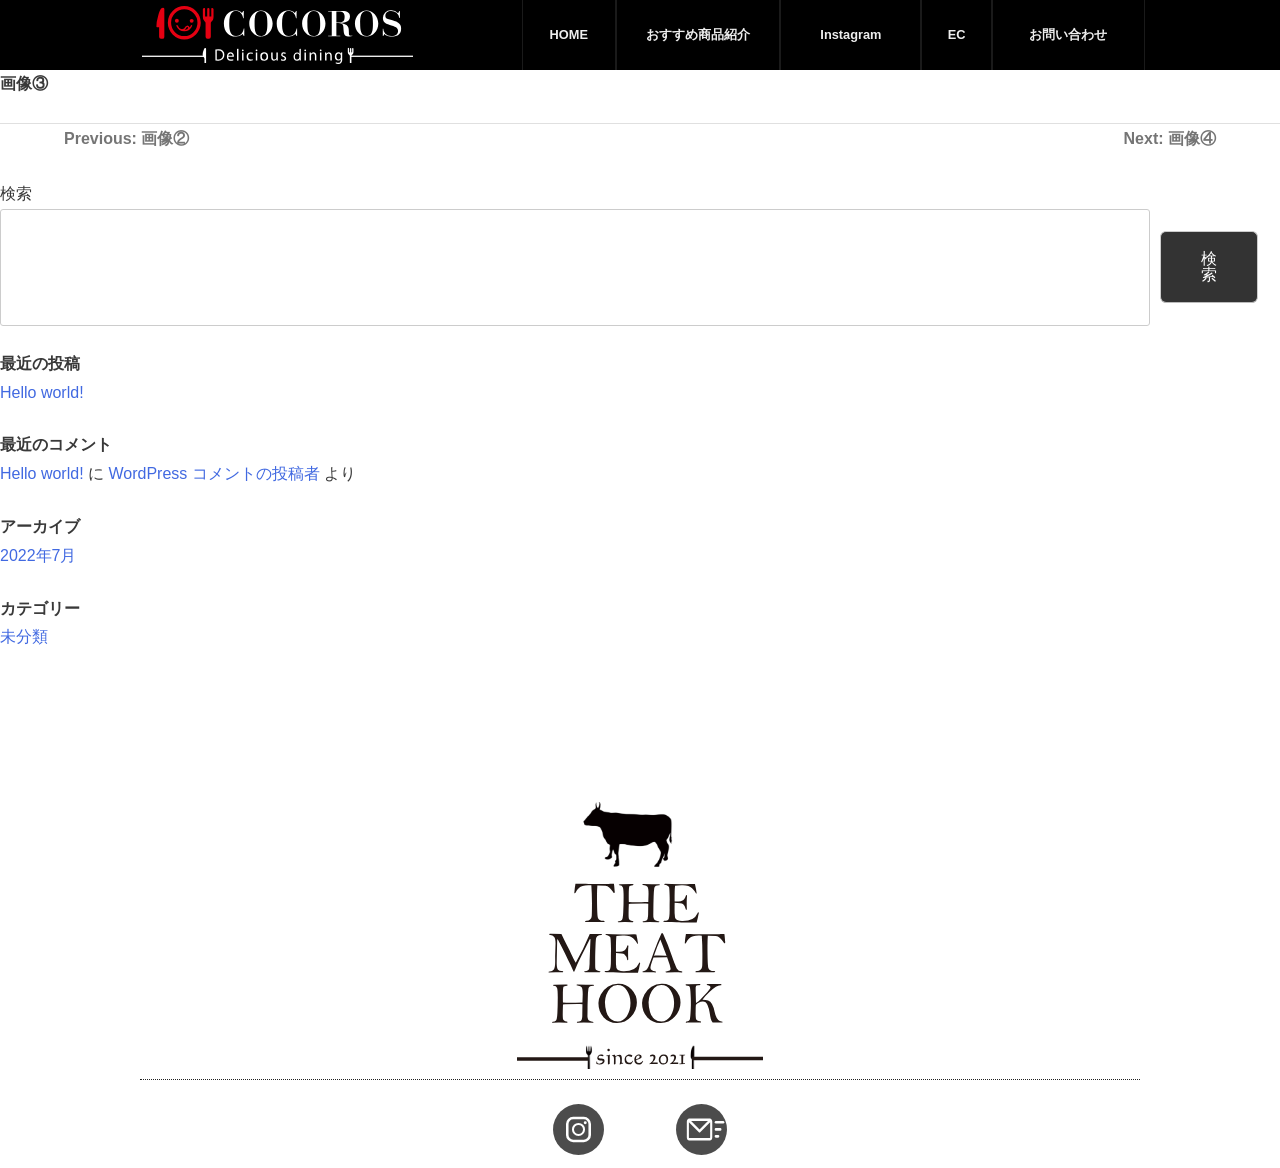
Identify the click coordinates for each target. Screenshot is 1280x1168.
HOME (569, 34)
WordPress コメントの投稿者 (213, 473)
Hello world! (42, 392)
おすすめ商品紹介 (698, 34)
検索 (16, 193)
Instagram (850, 34)
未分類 (24, 636)
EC (957, 34)
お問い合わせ (1068, 34)
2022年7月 (38, 555)
